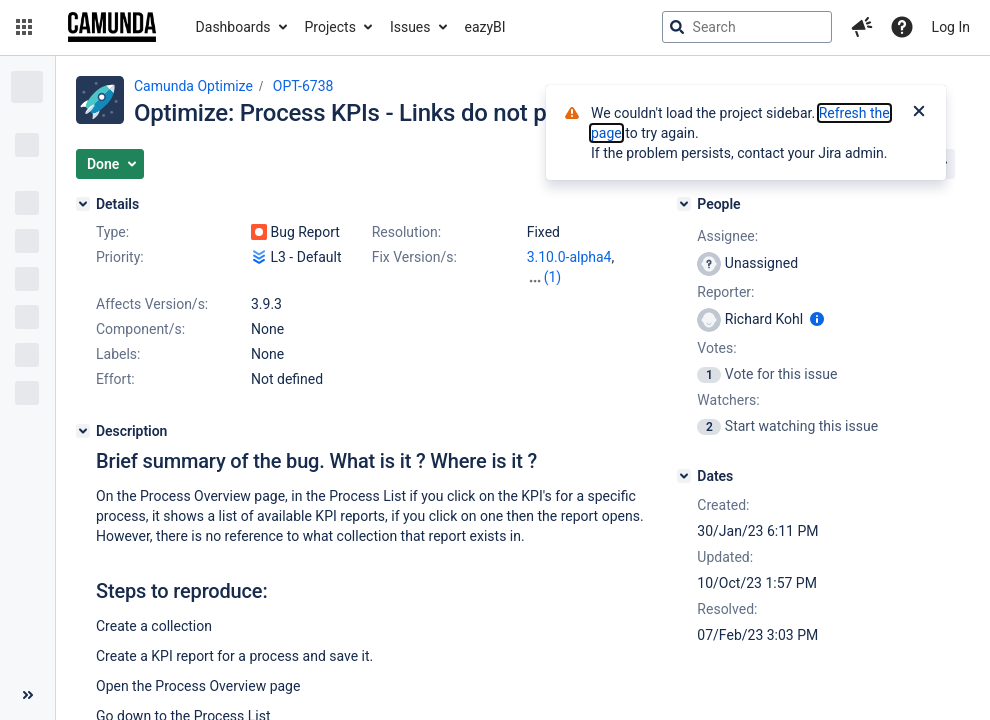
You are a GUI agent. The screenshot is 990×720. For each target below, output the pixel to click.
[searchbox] (747, 27)
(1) (553, 277)
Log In (951, 27)
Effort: (115, 379)
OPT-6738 (303, 86)
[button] (24, 27)
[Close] (919, 113)
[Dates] (684, 476)
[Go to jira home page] (112, 27)
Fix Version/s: (414, 257)
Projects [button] (330, 27)
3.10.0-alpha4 (569, 257)
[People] (684, 204)
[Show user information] (817, 319)
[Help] (902, 27)
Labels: (118, 354)
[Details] (83, 204)
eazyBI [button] (485, 27)
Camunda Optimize (193, 86)
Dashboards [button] (233, 27)
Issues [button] (410, 27)
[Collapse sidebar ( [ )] (27, 695)
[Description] (83, 431)
